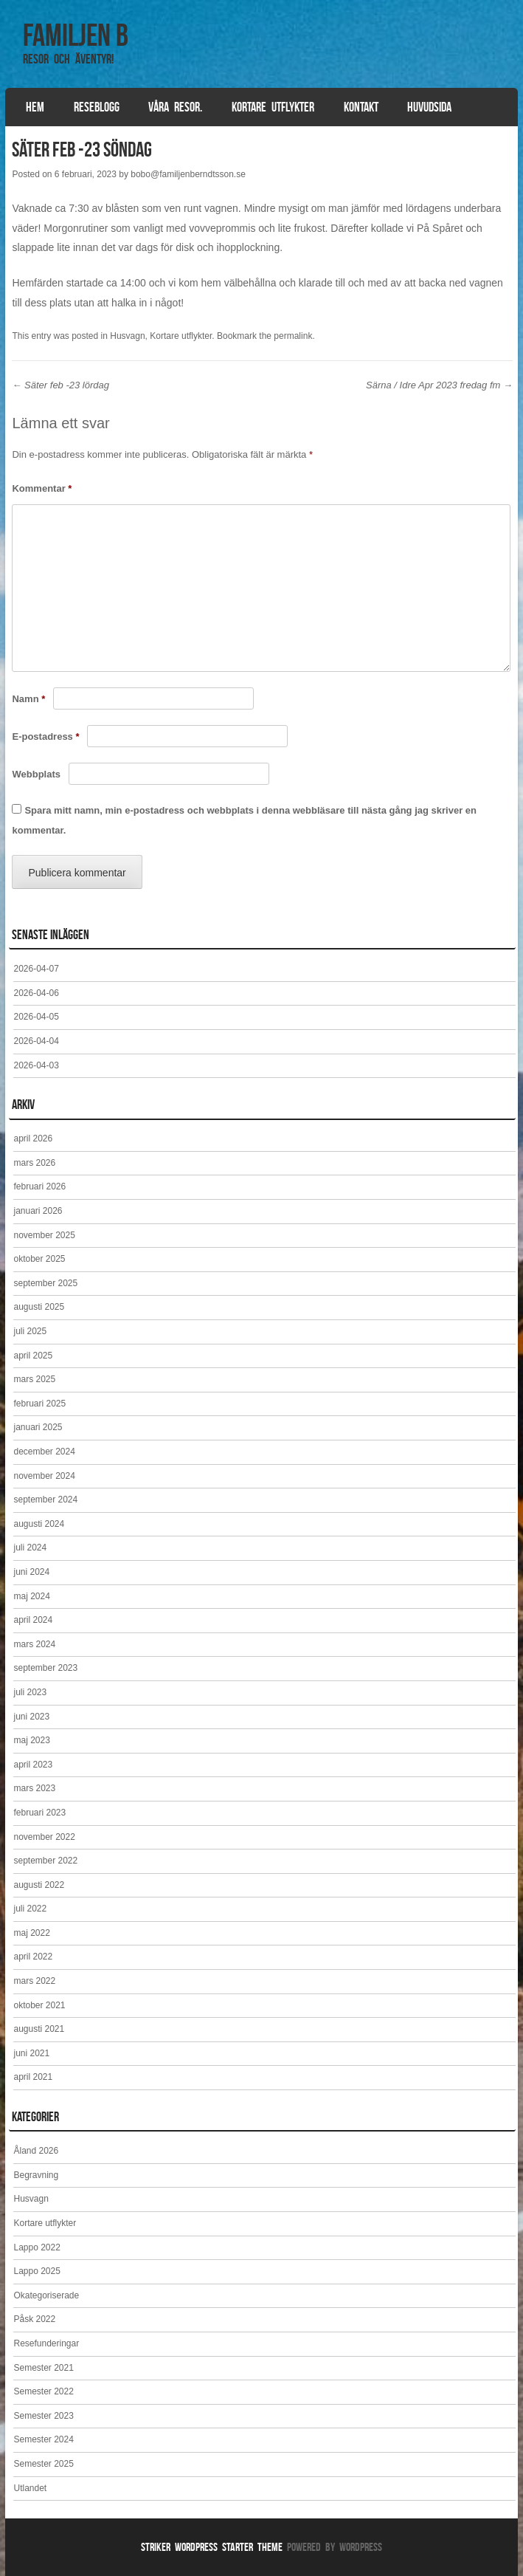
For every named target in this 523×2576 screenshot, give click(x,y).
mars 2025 (34, 1379)
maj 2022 (31, 1933)
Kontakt (361, 107)
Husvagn (127, 336)
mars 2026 (34, 1163)
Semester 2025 (43, 2464)
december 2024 (44, 1451)
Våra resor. (175, 107)
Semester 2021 (43, 2368)
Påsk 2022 (34, 2319)
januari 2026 (37, 1211)
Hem (35, 107)
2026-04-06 (35, 993)
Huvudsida (429, 107)
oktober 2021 (39, 2005)
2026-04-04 (35, 1041)
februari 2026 (39, 1186)
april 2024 (32, 1620)
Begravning (35, 2175)
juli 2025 (29, 1331)
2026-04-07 (35, 969)
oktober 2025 (39, 1259)
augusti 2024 (38, 1524)
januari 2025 (37, 1427)
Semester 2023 (43, 2416)
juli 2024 (29, 1547)
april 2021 (32, 2077)
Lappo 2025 (36, 2271)
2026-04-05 (35, 1016)
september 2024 (45, 1499)
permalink (293, 336)
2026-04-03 (35, 1065)
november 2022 (44, 1837)
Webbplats (36, 774)
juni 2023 (31, 1716)
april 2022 (32, 1956)
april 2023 (32, 1764)
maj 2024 (31, 1596)
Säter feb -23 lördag (60, 385)
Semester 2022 (43, 2391)
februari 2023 (39, 1812)
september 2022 (45, 1860)
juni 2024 (31, 1572)
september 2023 (45, 1668)
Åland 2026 (35, 2151)
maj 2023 (31, 1740)
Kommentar (42, 488)
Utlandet (29, 2488)
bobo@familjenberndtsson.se (188, 174)
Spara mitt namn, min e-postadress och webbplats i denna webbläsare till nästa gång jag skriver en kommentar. (244, 820)
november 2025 (44, 1235)
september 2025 (45, 1283)
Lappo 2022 (36, 2247)
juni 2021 (31, 2053)
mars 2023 (34, 1788)
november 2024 (44, 1476)
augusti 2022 (38, 1885)
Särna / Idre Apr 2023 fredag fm (439, 385)
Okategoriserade (46, 2295)
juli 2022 (29, 1908)
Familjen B (75, 35)
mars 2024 (34, 1644)
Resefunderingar (46, 2343)
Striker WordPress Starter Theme (212, 2547)
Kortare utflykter (273, 107)
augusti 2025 (38, 1307)
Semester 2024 (43, 2439)
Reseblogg (97, 107)
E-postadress (45, 736)
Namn (28, 698)
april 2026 (32, 1138)
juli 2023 (29, 1692)
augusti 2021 (38, 2029)
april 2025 (32, 1355)
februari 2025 (39, 1403)
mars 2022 (34, 1981)
